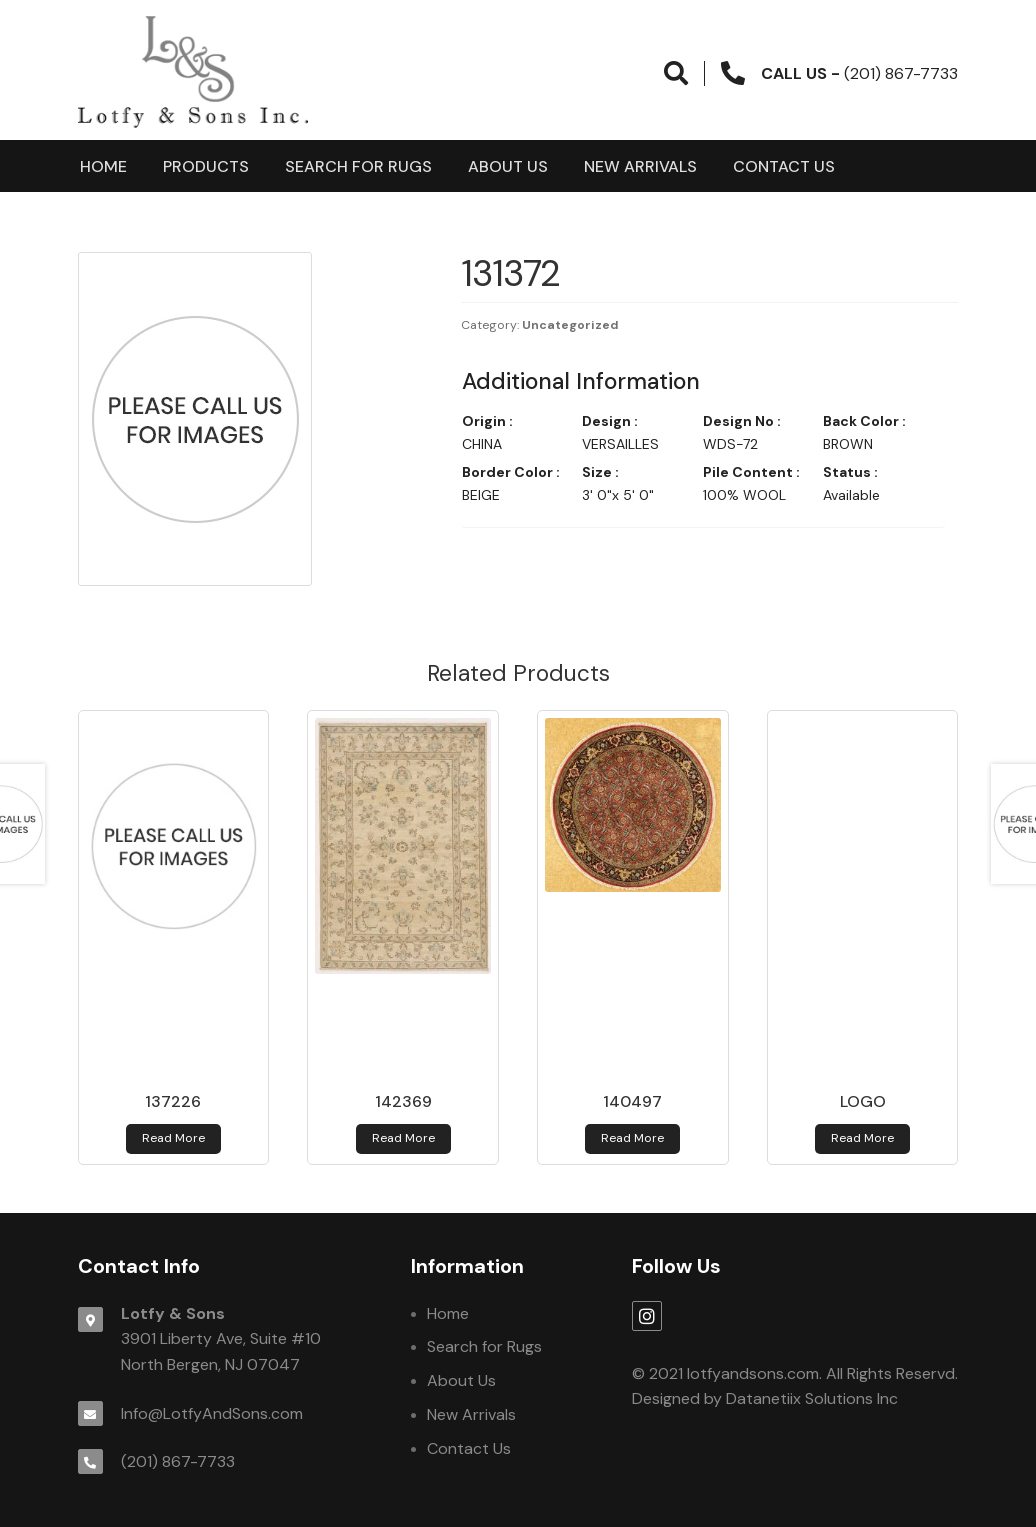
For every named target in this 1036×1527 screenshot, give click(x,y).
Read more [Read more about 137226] (173, 1138)
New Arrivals (640, 166)
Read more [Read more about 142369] (403, 1138)
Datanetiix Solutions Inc (812, 1398)
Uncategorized (570, 325)
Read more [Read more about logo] (862, 1138)
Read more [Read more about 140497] (632, 1138)
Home (103, 166)
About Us (508, 166)
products (206, 166)
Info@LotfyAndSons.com (212, 1413)
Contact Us (784, 166)
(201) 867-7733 (178, 1461)
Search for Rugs (358, 166)
